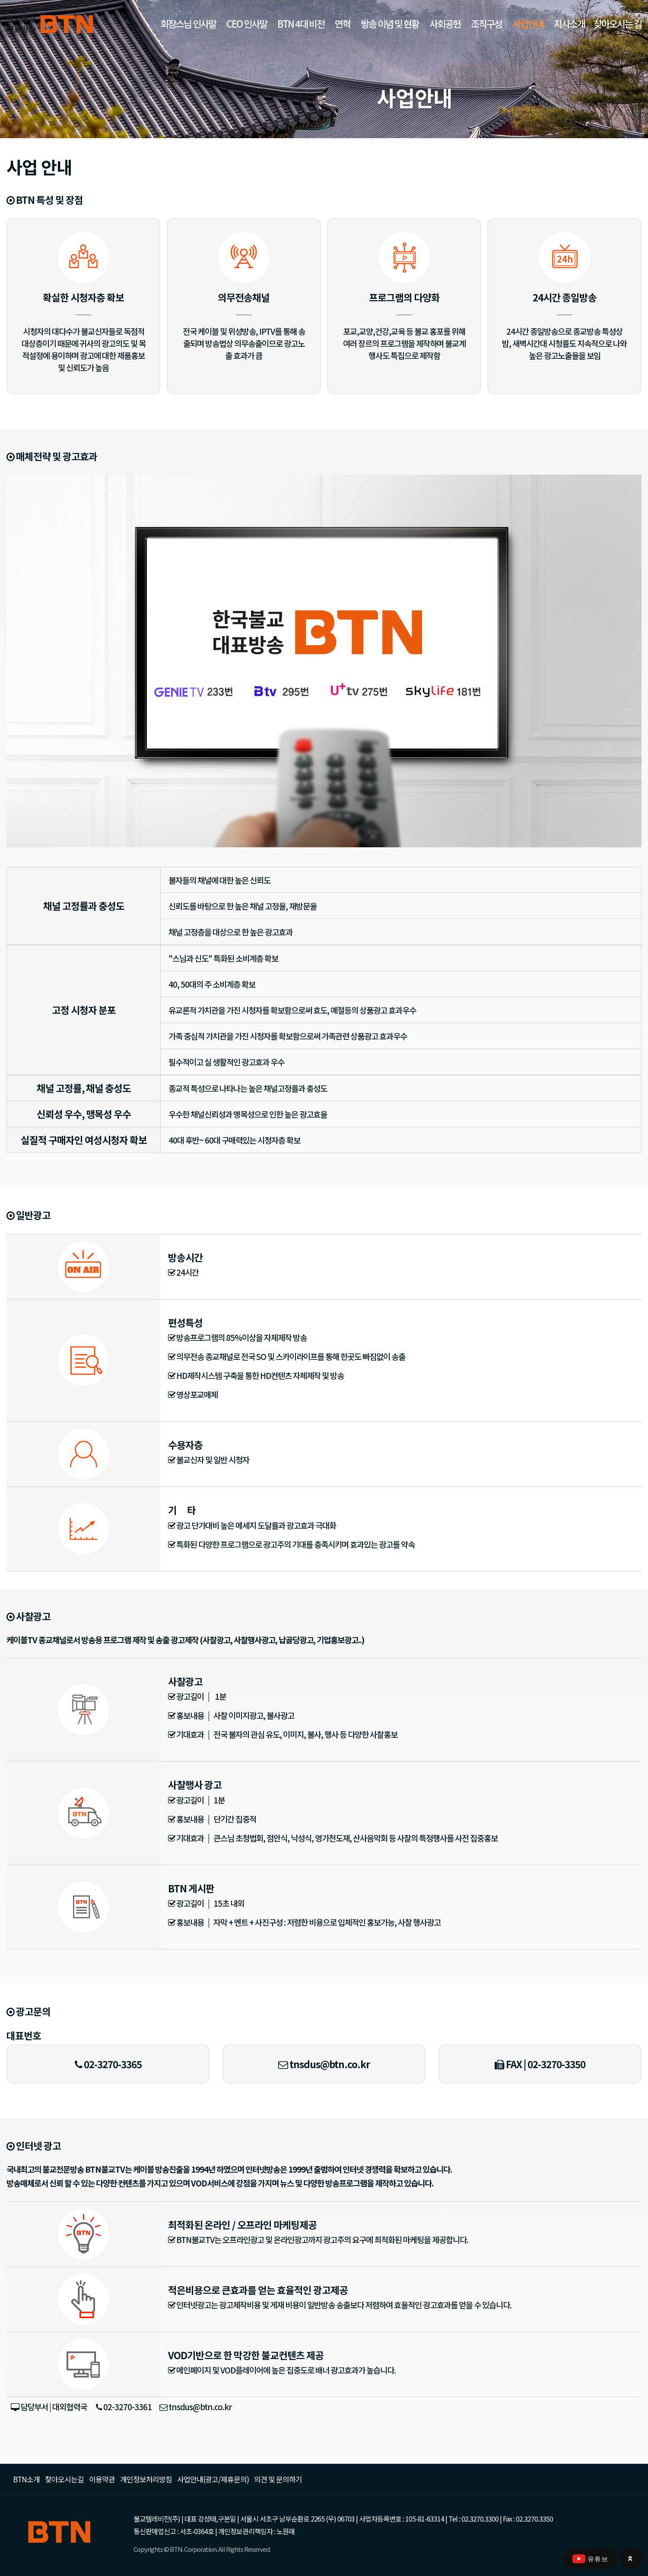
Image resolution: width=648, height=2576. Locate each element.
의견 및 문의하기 (278, 2479)
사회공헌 (445, 23)
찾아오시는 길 (618, 23)
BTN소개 (26, 2479)
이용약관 (102, 2479)
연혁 (342, 23)
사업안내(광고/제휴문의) (213, 2479)
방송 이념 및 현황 (390, 23)
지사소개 (569, 23)
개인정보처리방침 (146, 2479)
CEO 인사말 (246, 23)
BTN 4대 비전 (300, 23)
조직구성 (486, 23)
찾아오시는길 (64, 2479)
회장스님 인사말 (188, 23)
